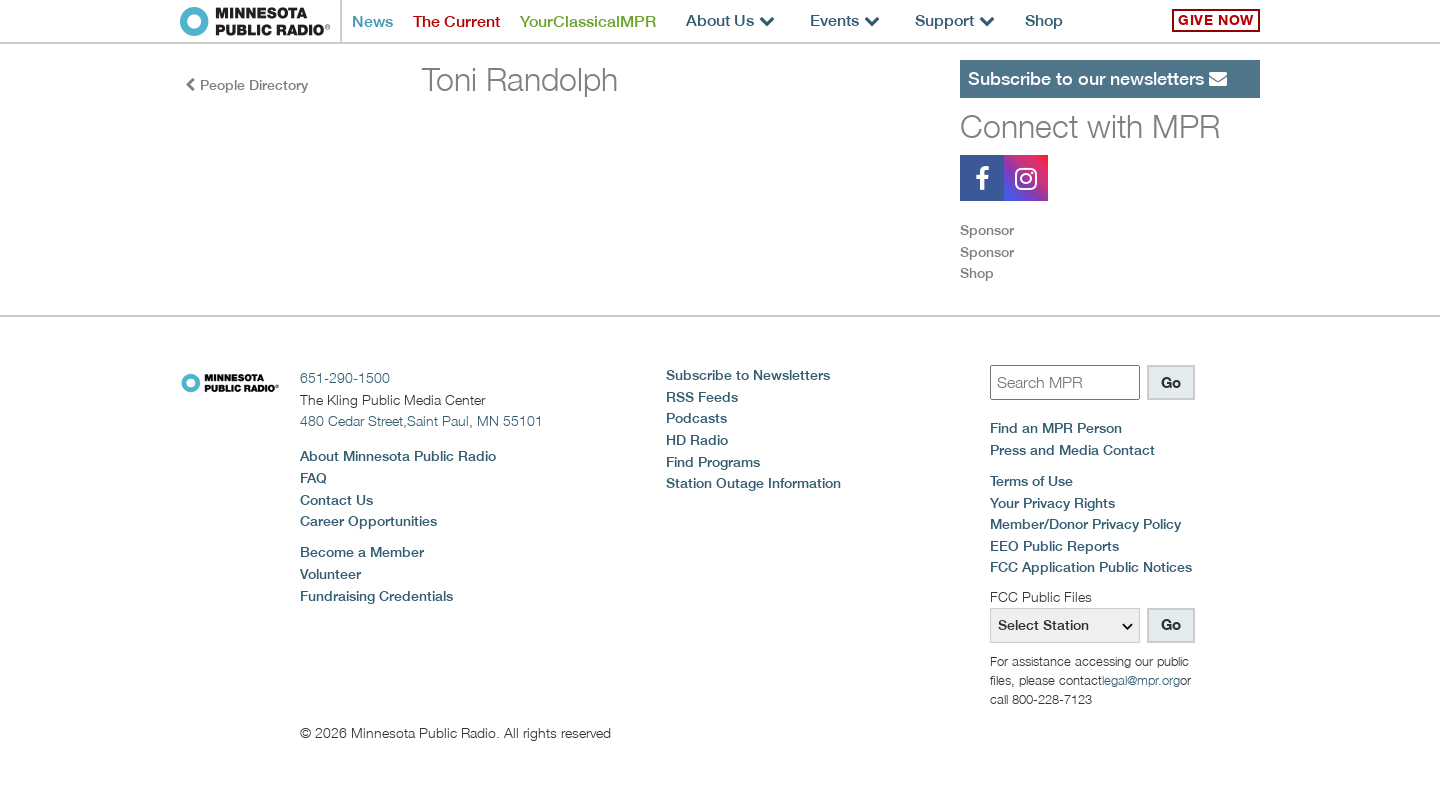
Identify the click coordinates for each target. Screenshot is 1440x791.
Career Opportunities (368, 521)
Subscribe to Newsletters (748, 375)
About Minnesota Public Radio (398, 456)
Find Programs (713, 462)
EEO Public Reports (1054, 546)
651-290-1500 (345, 377)
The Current (456, 21)
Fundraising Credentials (376, 596)
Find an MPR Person (1056, 428)
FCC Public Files (1041, 596)
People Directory (246, 85)
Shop (1044, 20)
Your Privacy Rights (1052, 503)
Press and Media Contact (1072, 450)
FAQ (313, 478)
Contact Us (336, 500)
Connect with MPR (1090, 126)
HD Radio (697, 440)
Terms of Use (1031, 481)
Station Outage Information (753, 483)
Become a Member (362, 552)
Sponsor (987, 230)
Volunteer (330, 574)
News (372, 21)
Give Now (1216, 20)
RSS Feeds (702, 397)
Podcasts (696, 418)
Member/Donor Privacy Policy (1085, 524)
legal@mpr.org (1141, 680)
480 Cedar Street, (421, 420)
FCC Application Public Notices (1091, 567)
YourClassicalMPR (588, 21)
